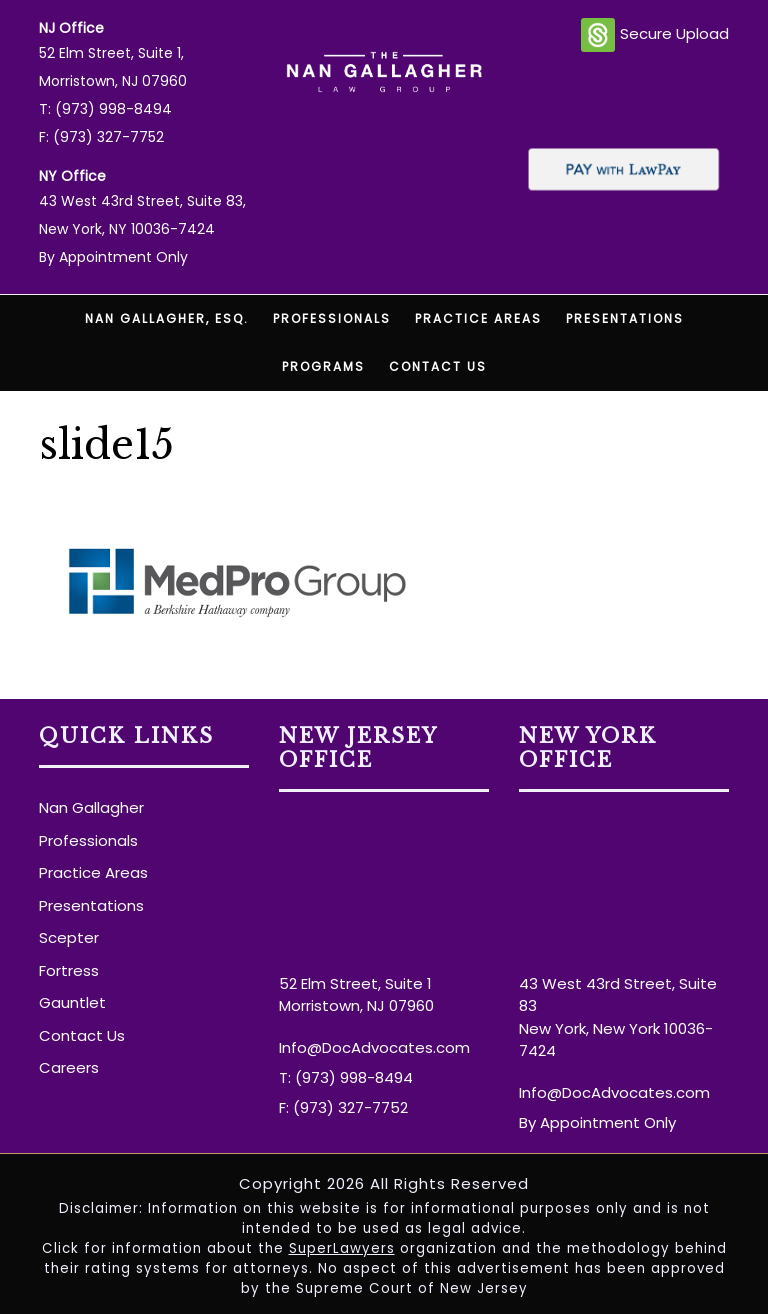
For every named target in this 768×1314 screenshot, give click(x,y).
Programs (323, 366)
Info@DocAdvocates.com (374, 1047)
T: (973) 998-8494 (105, 109)
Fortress (69, 970)
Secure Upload (655, 35)
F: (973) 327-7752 (101, 137)
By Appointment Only (113, 257)
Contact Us (438, 366)
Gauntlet (72, 1002)
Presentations (625, 318)
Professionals (332, 318)
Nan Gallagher (91, 807)
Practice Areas (478, 318)
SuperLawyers (342, 1248)
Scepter (69, 937)
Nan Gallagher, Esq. (167, 318)
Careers (69, 1067)
